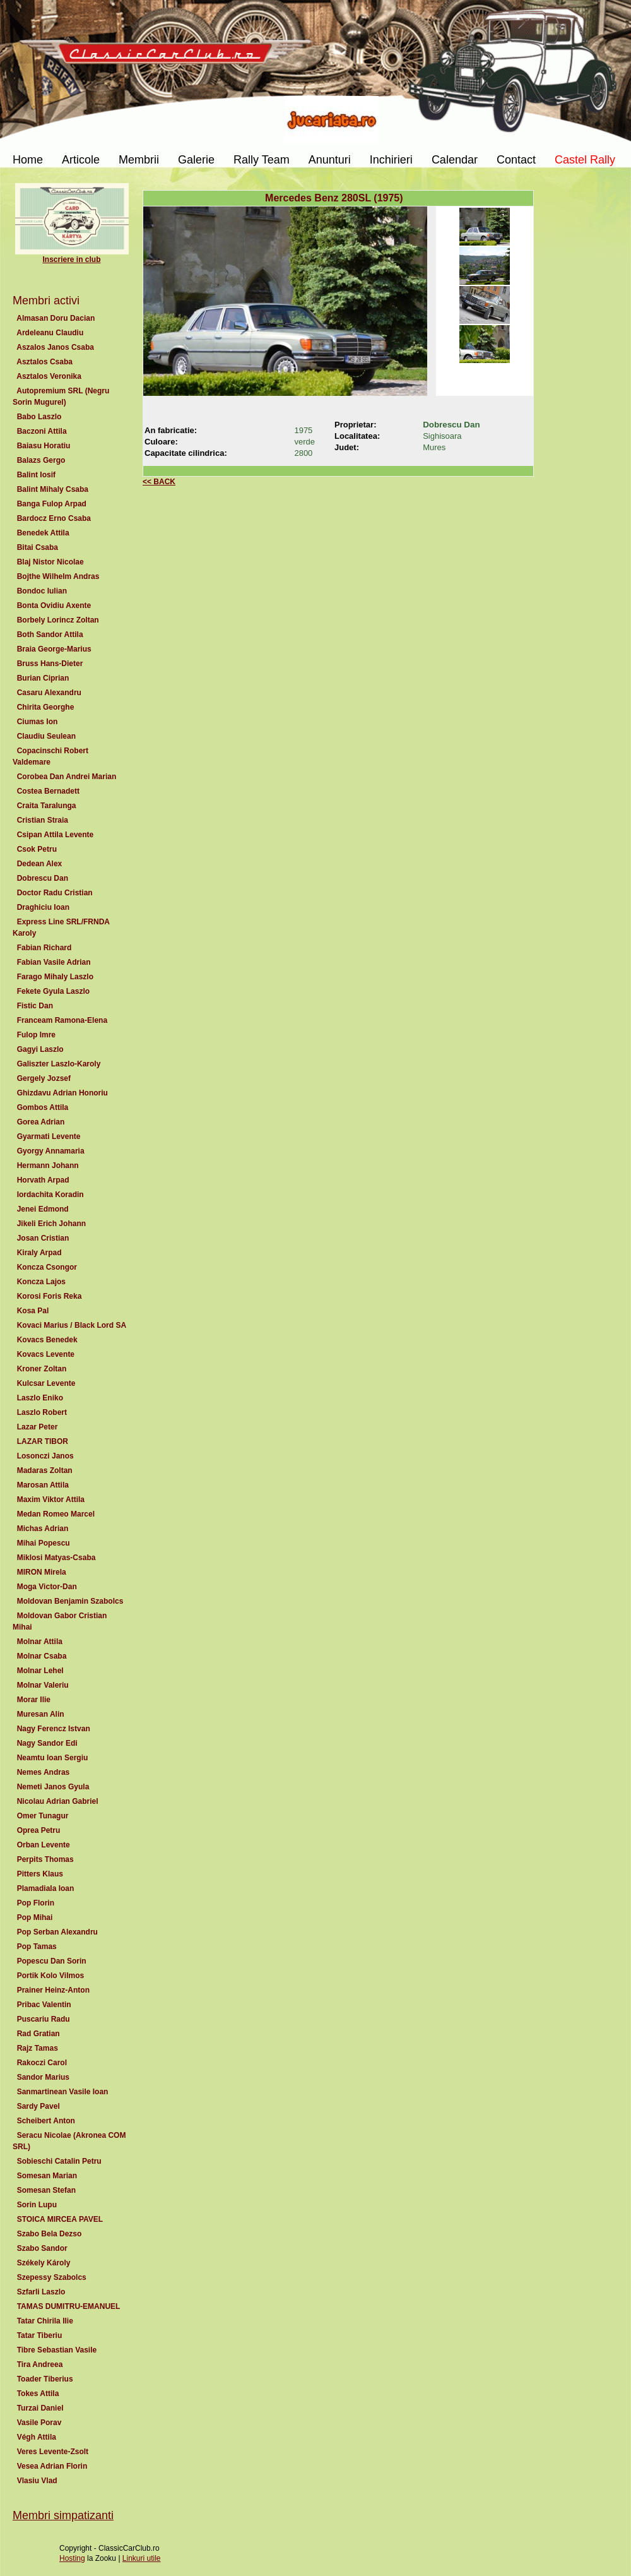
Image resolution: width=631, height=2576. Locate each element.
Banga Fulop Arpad (52, 503)
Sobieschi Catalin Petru (59, 2161)
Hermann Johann (48, 1165)
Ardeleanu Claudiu (50, 332)
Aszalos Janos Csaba (55, 347)
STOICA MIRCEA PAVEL (60, 2219)
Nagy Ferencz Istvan (53, 1728)
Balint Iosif (36, 474)
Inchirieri (391, 159)
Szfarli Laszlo (41, 2291)
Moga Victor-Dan (47, 1586)
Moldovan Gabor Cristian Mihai (60, 1621)
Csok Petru (37, 849)
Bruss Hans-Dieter (50, 663)
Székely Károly (43, 2262)
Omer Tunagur (43, 1815)
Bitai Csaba (37, 547)
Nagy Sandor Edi (47, 1743)
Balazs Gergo (41, 460)
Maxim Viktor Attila (51, 1499)
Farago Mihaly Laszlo (55, 976)
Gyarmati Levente (49, 1136)
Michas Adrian (43, 1528)
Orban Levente (43, 1844)
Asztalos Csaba (45, 361)
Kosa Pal (33, 1310)
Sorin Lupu (37, 2204)
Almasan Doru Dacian (56, 318)
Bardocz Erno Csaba (54, 518)
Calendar (455, 159)
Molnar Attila (40, 1641)
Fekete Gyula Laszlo (53, 991)
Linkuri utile (141, 2558)
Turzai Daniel (40, 2408)
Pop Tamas (37, 1946)
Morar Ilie (34, 1699)
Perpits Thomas (45, 1859)
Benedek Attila (43, 532)
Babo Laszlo (39, 416)
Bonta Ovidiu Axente (54, 605)
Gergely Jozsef (44, 1078)
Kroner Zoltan (42, 1368)
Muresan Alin (40, 1714)
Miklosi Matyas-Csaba (56, 1557)
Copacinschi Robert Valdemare (50, 756)
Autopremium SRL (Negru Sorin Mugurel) (61, 396)
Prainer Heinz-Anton (53, 1990)
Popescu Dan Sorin (51, 1961)
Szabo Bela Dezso (49, 2233)
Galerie (196, 159)
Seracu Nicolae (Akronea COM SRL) (69, 2141)
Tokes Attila (38, 2393)
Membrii (139, 159)
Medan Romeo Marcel (56, 1514)
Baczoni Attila (42, 431)
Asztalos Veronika (49, 376)
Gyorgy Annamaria (50, 1151)
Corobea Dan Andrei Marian (67, 776)
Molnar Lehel (40, 1670)
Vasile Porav (39, 2422)
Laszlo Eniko (40, 1397)
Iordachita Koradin (50, 1194)
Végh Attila (37, 2437)
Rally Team (261, 159)
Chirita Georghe (45, 707)
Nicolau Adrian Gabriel (57, 1801)
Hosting (72, 2558)
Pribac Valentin (44, 2004)
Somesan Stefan (46, 2190)
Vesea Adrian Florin (52, 2466)
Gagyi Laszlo (40, 1049)
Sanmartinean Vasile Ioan (62, 2091)
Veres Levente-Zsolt (53, 2451)
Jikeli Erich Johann (51, 1223)
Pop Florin (36, 1903)
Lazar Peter (37, 1426)
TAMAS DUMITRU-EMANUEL (68, 2306)
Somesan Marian (47, 2175)
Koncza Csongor (47, 1267)
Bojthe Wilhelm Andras (58, 576)
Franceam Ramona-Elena (62, 1020)
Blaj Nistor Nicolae (50, 562)
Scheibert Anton (46, 2120)
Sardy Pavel (38, 2106)
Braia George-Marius (54, 649)
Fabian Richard (44, 947)
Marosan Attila (43, 1485)
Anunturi (330, 159)
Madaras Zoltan (44, 1470)
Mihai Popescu (43, 1543)
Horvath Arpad (43, 1180)
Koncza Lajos (41, 1281)
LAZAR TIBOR (43, 1441)
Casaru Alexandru (49, 692)
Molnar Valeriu (43, 1685)
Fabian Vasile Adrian (54, 962)
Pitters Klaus (40, 1873)
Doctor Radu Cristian (55, 892)
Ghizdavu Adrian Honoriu (62, 1092)
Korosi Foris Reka (49, 1296)
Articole (81, 159)
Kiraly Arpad (39, 1252)
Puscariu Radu (43, 2019)
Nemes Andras (43, 1772)
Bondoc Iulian (42, 591)
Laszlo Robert (42, 1412)
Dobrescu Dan (43, 878)
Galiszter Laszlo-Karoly (59, 1063)
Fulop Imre (36, 1034)
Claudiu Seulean (46, 736)
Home (28, 159)
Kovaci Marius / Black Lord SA (71, 1325)
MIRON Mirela (41, 1572)
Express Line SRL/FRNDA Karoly (61, 927)
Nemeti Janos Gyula (53, 1786)
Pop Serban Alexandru (57, 1932)
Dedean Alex (39, 863)
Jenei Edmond (43, 1209)
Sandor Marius (43, 2077)
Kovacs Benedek (47, 1339)
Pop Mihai (35, 1917)
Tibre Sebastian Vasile (57, 2350)
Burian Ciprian (43, 678)
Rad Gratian (38, 2033)
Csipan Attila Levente (55, 834)
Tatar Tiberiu (39, 2335)
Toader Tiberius (45, 2379)
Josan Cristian (43, 1238)
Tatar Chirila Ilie (45, 2321)
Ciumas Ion (37, 721)
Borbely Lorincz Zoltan (58, 620)
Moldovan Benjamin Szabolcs (70, 1601)
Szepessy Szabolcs (51, 2277)
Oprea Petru (38, 1830)
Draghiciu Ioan (43, 907)
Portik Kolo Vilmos (50, 1975)
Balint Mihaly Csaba (53, 489)
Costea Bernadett (48, 791)
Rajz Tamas (37, 2048)
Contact (516, 159)
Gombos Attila (43, 1107)
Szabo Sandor (42, 2248)
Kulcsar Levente (46, 1383)
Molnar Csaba (42, 1656)
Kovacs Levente (46, 1354)
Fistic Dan (35, 1005)
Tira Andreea (40, 2364)
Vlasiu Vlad (37, 2480)
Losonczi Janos (45, 1456)
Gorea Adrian (41, 1122)
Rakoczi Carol (42, 2062)
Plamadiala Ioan (45, 1888)
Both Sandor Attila (50, 634)
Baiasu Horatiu (43, 445)
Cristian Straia (43, 820)
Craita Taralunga (46, 805)
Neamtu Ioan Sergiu (52, 1757)
